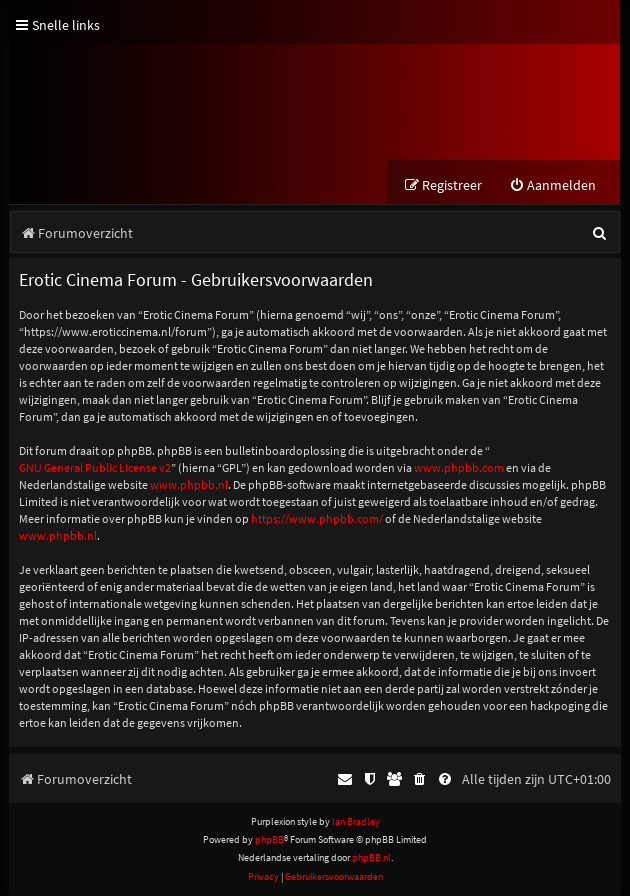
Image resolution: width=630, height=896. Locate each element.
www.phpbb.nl (189, 484)
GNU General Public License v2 (95, 467)
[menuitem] (552, 185)
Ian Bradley (356, 821)
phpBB (269, 839)
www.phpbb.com (459, 467)
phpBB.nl (371, 857)
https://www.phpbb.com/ (317, 518)
